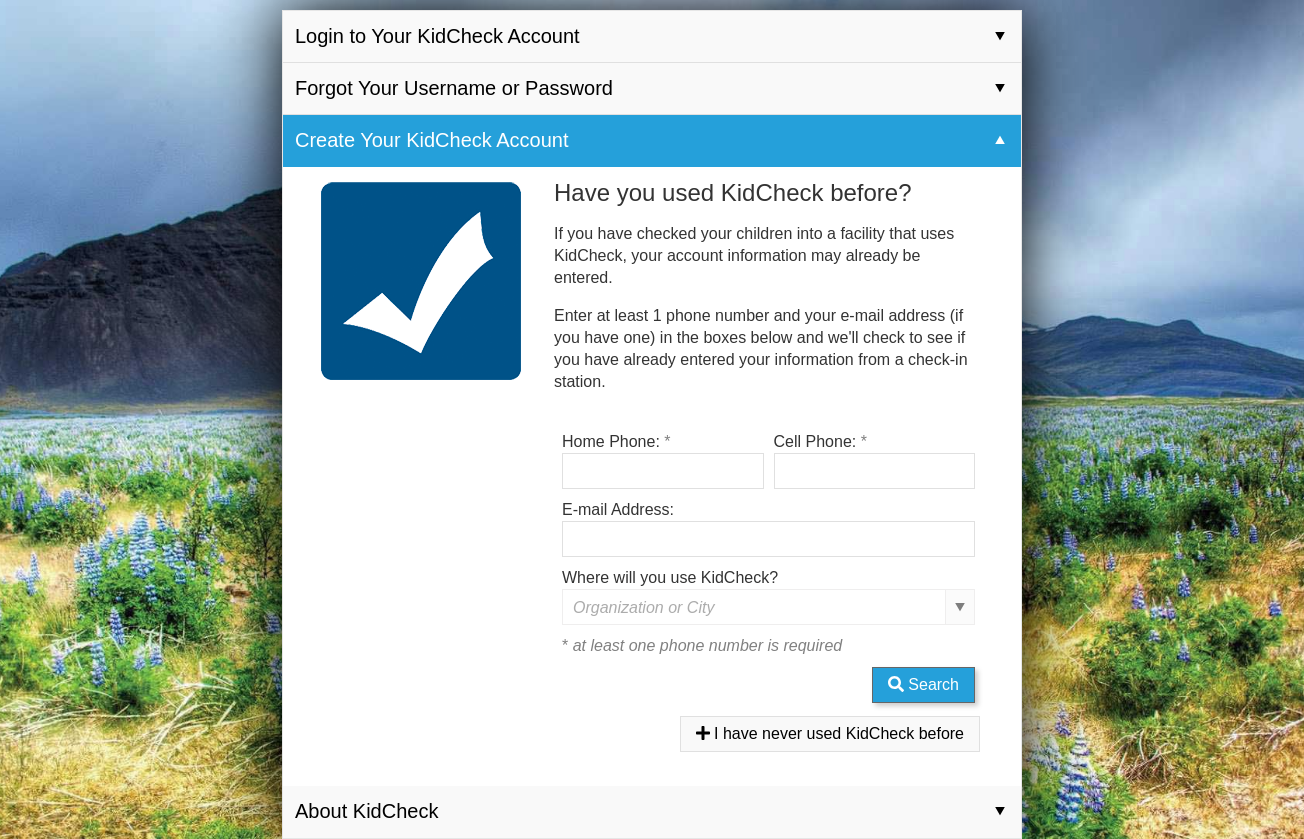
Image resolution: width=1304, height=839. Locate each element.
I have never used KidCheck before (830, 733)
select (960, 607)
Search (923, 684)
